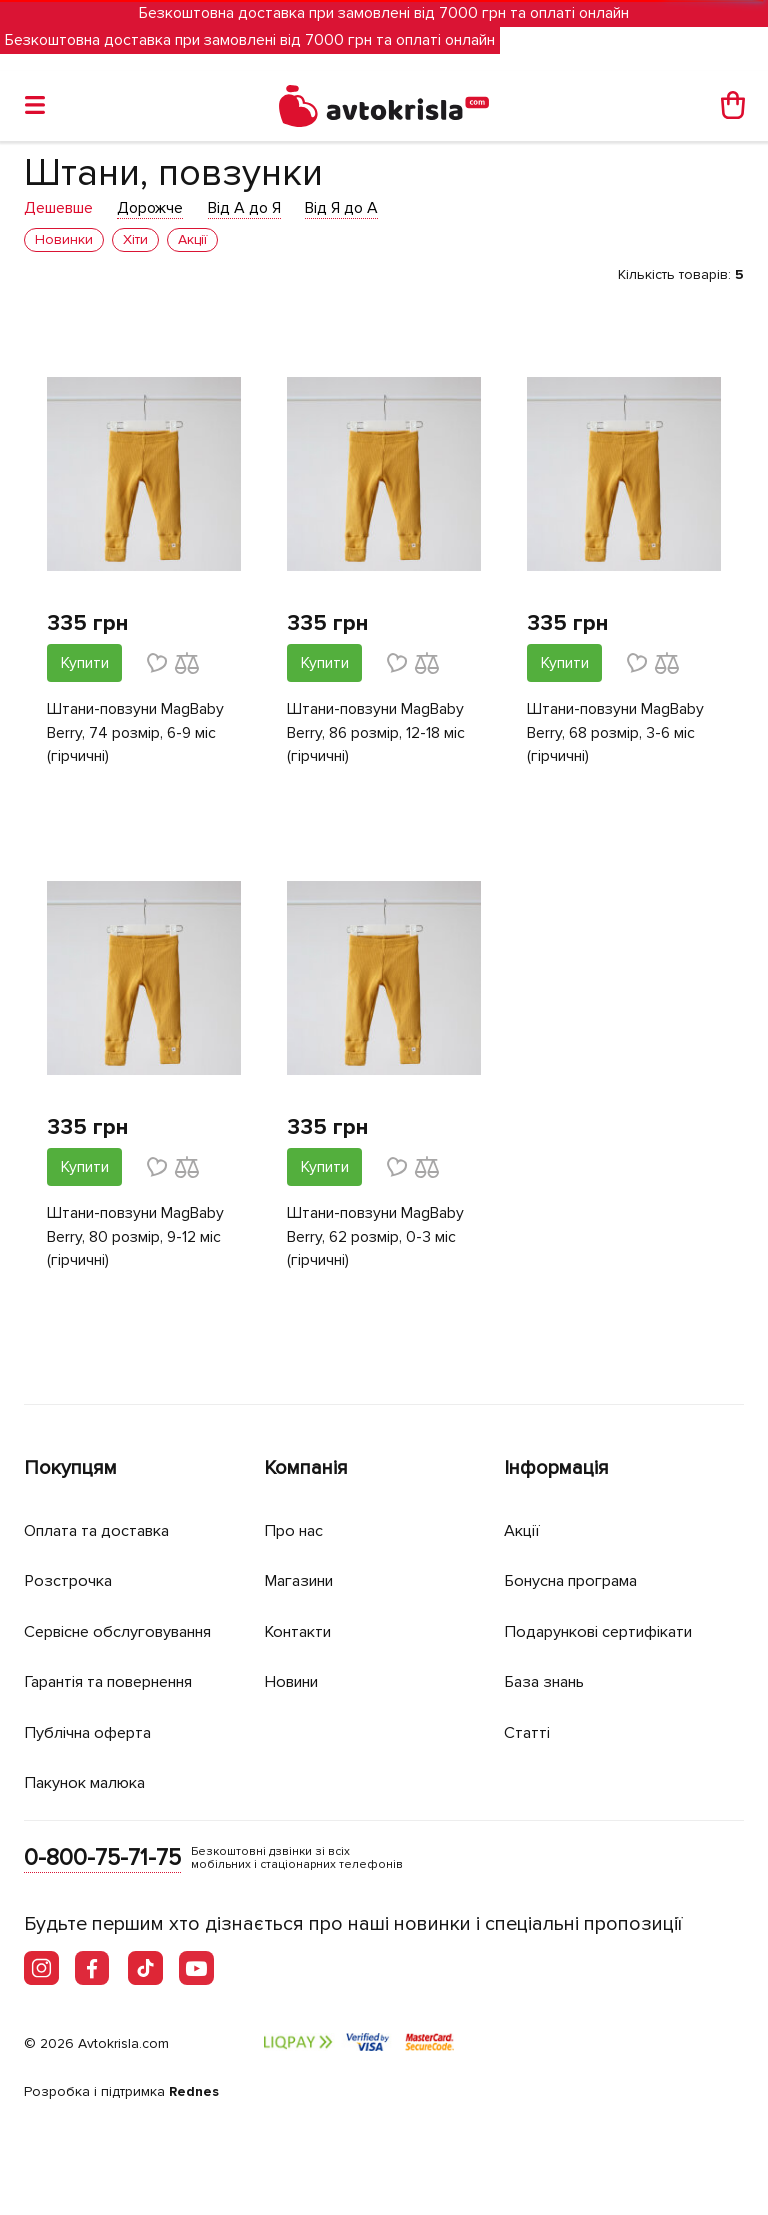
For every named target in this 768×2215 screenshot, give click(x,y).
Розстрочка (70, 1579)
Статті (527, 1730)
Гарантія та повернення (119, 1680)
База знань (549, 1680)
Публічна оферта (91, 1730)
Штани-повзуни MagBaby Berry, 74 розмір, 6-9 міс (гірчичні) (135, 734)
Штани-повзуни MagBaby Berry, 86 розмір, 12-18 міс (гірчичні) (376, 734)
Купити (85, 663)
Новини (295, 1680)
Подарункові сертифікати (605, 1629)
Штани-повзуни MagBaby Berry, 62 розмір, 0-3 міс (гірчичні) (375, 1239)
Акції (523, 1528)
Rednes (194, 2091)
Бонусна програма (577, 1579)
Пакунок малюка (90, 1781)
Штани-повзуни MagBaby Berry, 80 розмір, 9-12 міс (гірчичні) (135, 1239)
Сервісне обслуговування (126, 1629)
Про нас (295, 1528)
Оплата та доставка (102, 1528)
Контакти (301, 1629)
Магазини (303, 1579)
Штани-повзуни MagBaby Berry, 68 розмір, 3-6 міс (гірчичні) (615, 734)
